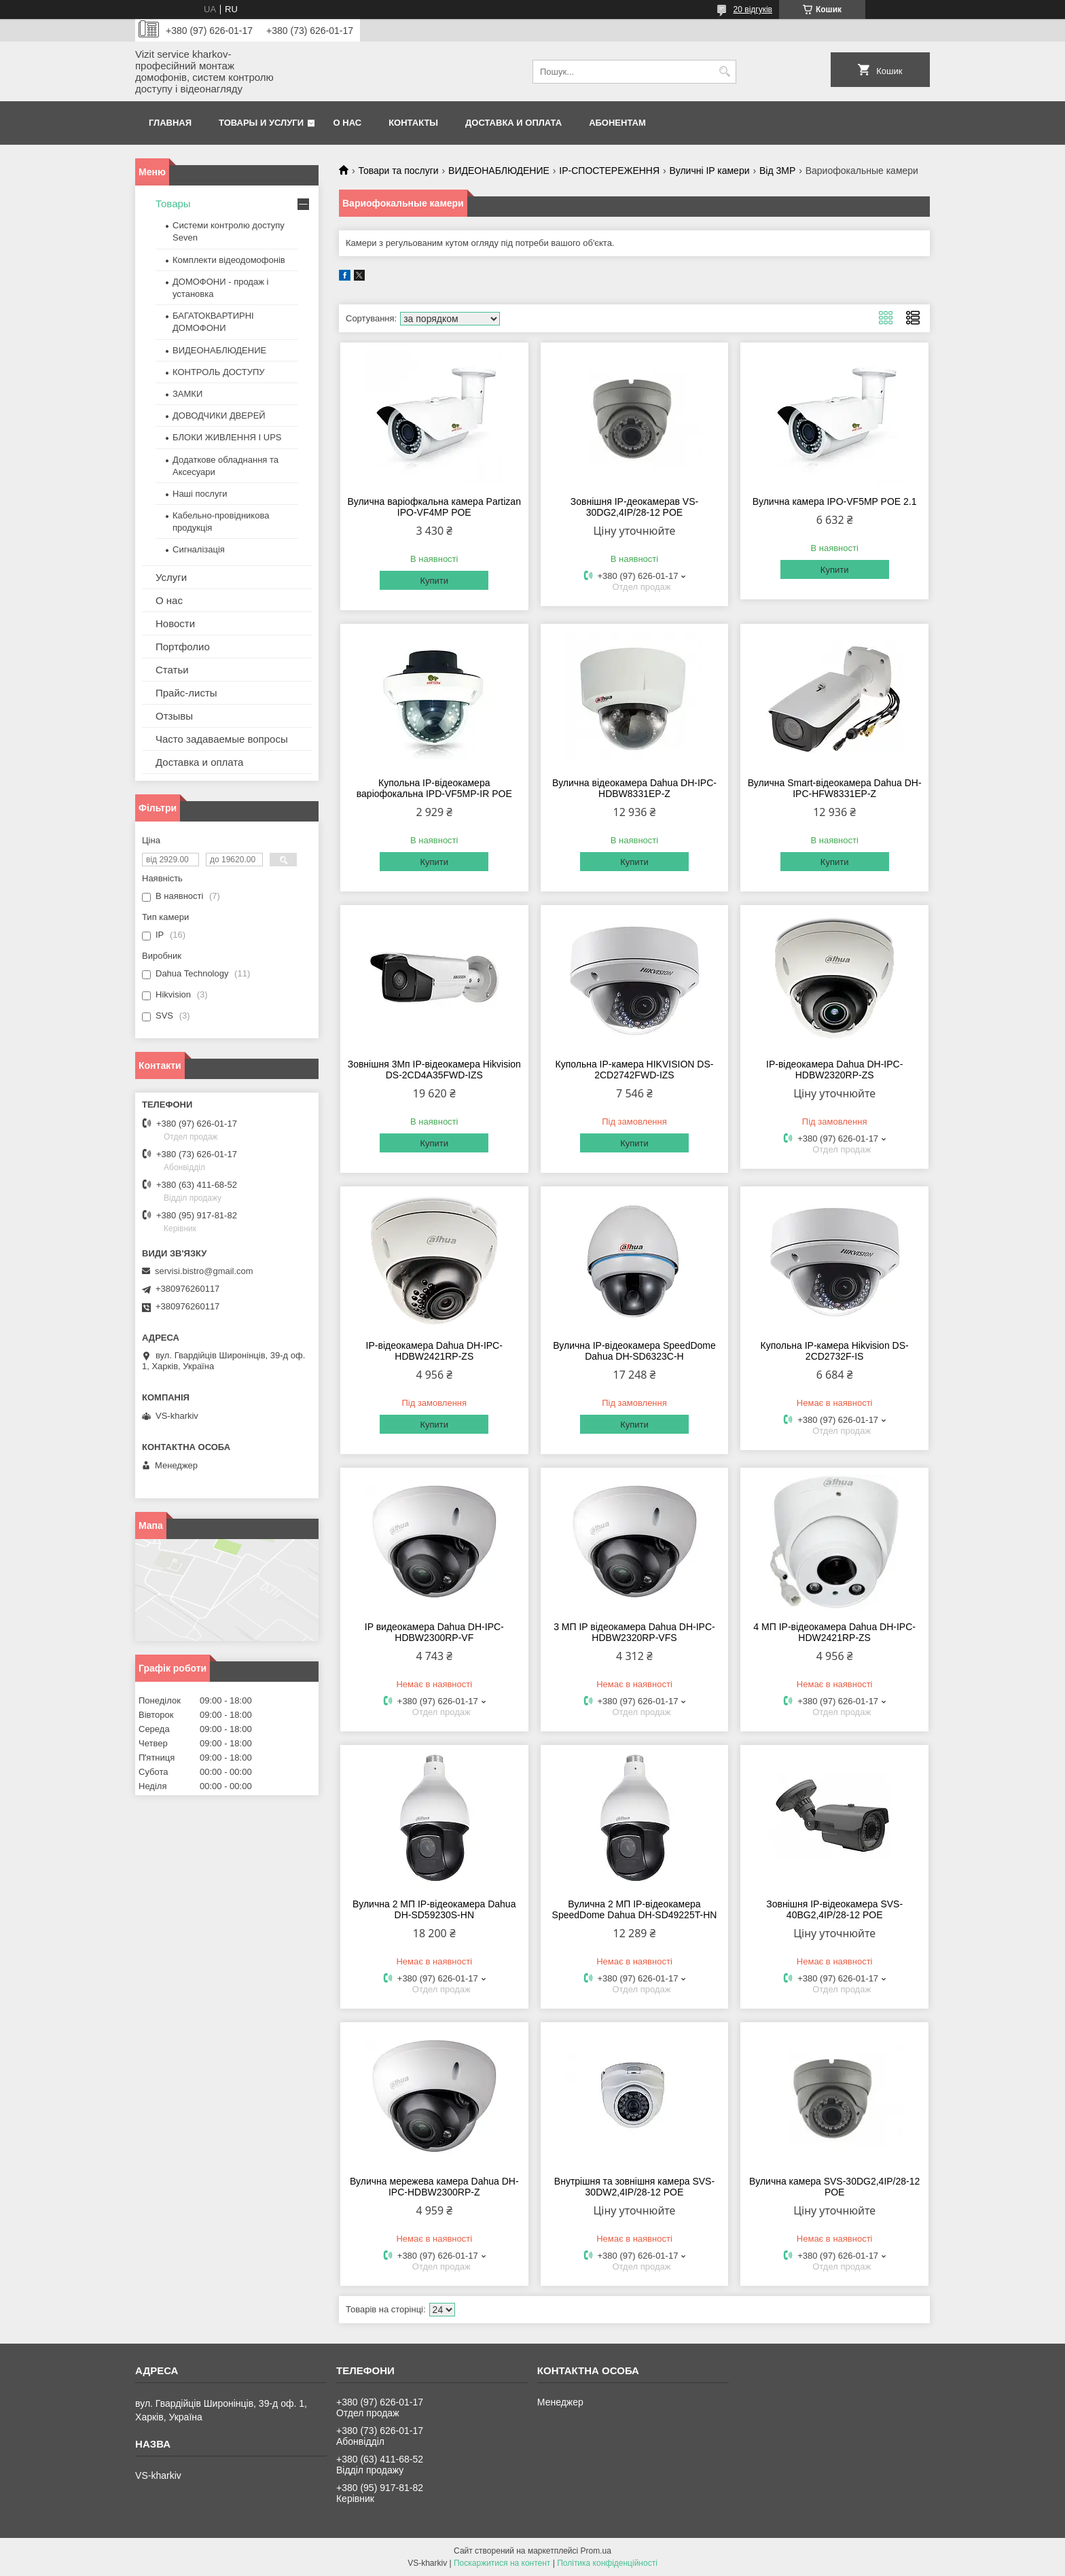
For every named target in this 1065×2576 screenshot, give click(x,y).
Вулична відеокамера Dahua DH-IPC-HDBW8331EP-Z (634, 788)
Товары (173, 203)
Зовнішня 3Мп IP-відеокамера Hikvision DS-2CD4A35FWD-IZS (434, 1069)
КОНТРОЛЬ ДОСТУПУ (219, 372)
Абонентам (617, 123)
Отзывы (174, 716)
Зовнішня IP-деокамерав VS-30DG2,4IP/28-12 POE (634, 507)
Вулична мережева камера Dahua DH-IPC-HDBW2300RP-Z (434, 2187)
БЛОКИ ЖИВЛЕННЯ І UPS (227, 437)
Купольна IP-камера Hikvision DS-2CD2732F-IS (835, 1351)
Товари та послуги (398, 170)
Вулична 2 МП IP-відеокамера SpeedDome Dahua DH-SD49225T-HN (634, 1909)
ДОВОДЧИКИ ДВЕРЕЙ (219, 415)
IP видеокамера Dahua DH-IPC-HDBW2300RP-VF (434, 1632)
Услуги (171, 577)
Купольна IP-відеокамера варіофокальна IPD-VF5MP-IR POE (434, 788)
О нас (347, 123)
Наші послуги (200, 494)
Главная (170, 123)
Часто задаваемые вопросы (222, 739)
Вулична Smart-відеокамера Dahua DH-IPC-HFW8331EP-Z (835, 788)
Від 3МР (777, 170)
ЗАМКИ (187, 394)
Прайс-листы (186, 693)
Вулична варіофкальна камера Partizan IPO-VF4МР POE (434, 507)
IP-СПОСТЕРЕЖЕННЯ (609, 170)
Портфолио (183, 646)
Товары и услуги (261, 123)
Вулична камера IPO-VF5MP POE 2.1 (835, 501)
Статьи (172, 669)
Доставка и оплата (513, 123)
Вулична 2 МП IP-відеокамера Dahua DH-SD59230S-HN (434, 1909)
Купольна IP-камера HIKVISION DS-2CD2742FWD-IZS (635, 1069)
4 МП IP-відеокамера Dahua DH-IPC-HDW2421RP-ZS (834, 1632)
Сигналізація (199, 549)
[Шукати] (724, 72)
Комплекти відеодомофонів (229, 260)
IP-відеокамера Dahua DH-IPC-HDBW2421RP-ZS (434, 1351)
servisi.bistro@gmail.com (204, 1271)
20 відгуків (753, 9)
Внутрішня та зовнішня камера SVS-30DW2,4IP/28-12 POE (634, 2187)
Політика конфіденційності (607, 2563)
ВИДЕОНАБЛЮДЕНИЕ (498, 170)
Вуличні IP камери (710, 170)
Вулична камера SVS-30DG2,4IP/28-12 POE (834, 2187)
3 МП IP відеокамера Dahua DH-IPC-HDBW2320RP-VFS (634, 1632)
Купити (434, 581)
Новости (175, 623)
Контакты (413, 123)
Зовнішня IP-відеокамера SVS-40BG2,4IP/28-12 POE (834, 1909)
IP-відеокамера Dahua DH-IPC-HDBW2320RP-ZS (834, 1069)
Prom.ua (596, 2551)
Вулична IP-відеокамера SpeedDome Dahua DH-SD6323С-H (634, 1351)
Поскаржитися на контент (502, 2563)
